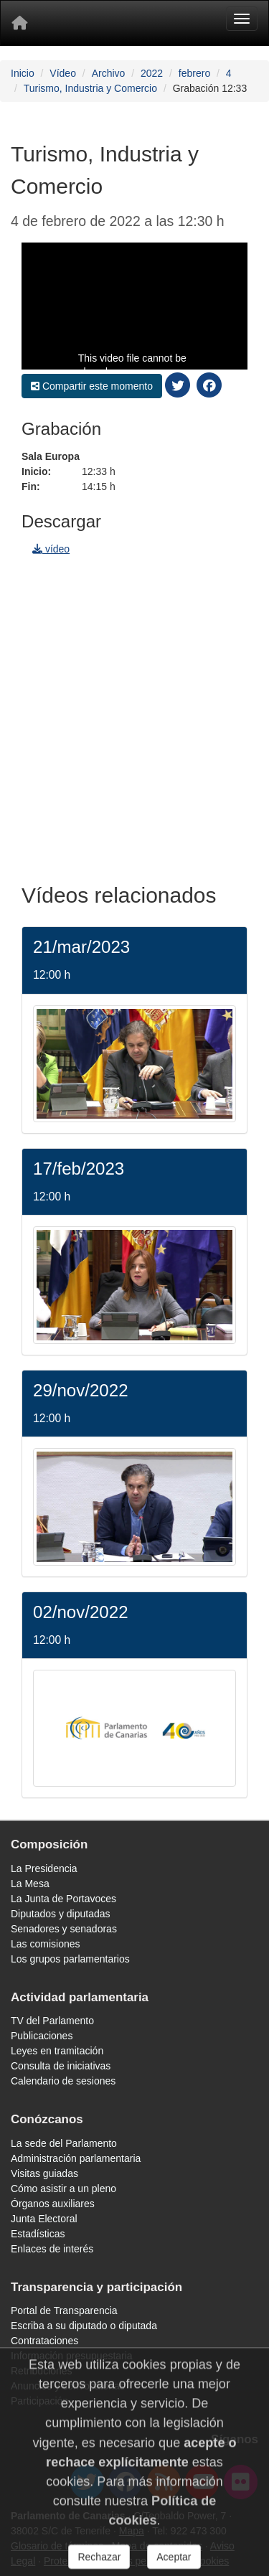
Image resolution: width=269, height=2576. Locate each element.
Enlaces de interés (52, 2249)
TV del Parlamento (52, 2020)
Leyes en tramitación (57, 2050)
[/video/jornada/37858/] (134, 1506)
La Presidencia (44, 1868)
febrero (194, 73)
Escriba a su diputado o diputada (84, 2325)
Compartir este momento (92, 386)
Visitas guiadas (44, 2173)
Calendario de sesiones (63, 2081)
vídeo (51, 549)
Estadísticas (38, 2233)
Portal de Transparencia (64, 2310)
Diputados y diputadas (60, 1913)
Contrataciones (44, 2340)
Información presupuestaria (72, 2355)
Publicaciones (41, 2035)
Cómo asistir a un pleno (63, 2188)
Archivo (109, 73)
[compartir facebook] (209, 384)
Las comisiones (45, 1944)
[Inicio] (19, 23)
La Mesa (30, 1883)
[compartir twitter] (178, 384)
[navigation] (134, 714)
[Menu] (242, 18)
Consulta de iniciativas (60, 2066)
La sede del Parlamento (64, 2143)
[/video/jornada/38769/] (134, 1284)
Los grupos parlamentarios (70, 1959)
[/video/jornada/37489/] (134, 1727)
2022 (152, 73)
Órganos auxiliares (53, 2203)
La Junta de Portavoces (63, 1898)
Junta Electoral (44, 2218)
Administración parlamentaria (76, 2158)
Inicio (22, 73)
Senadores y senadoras (64, 1929)
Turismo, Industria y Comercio (90, 88)
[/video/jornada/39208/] (134, 1062)
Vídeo (62, 73)
